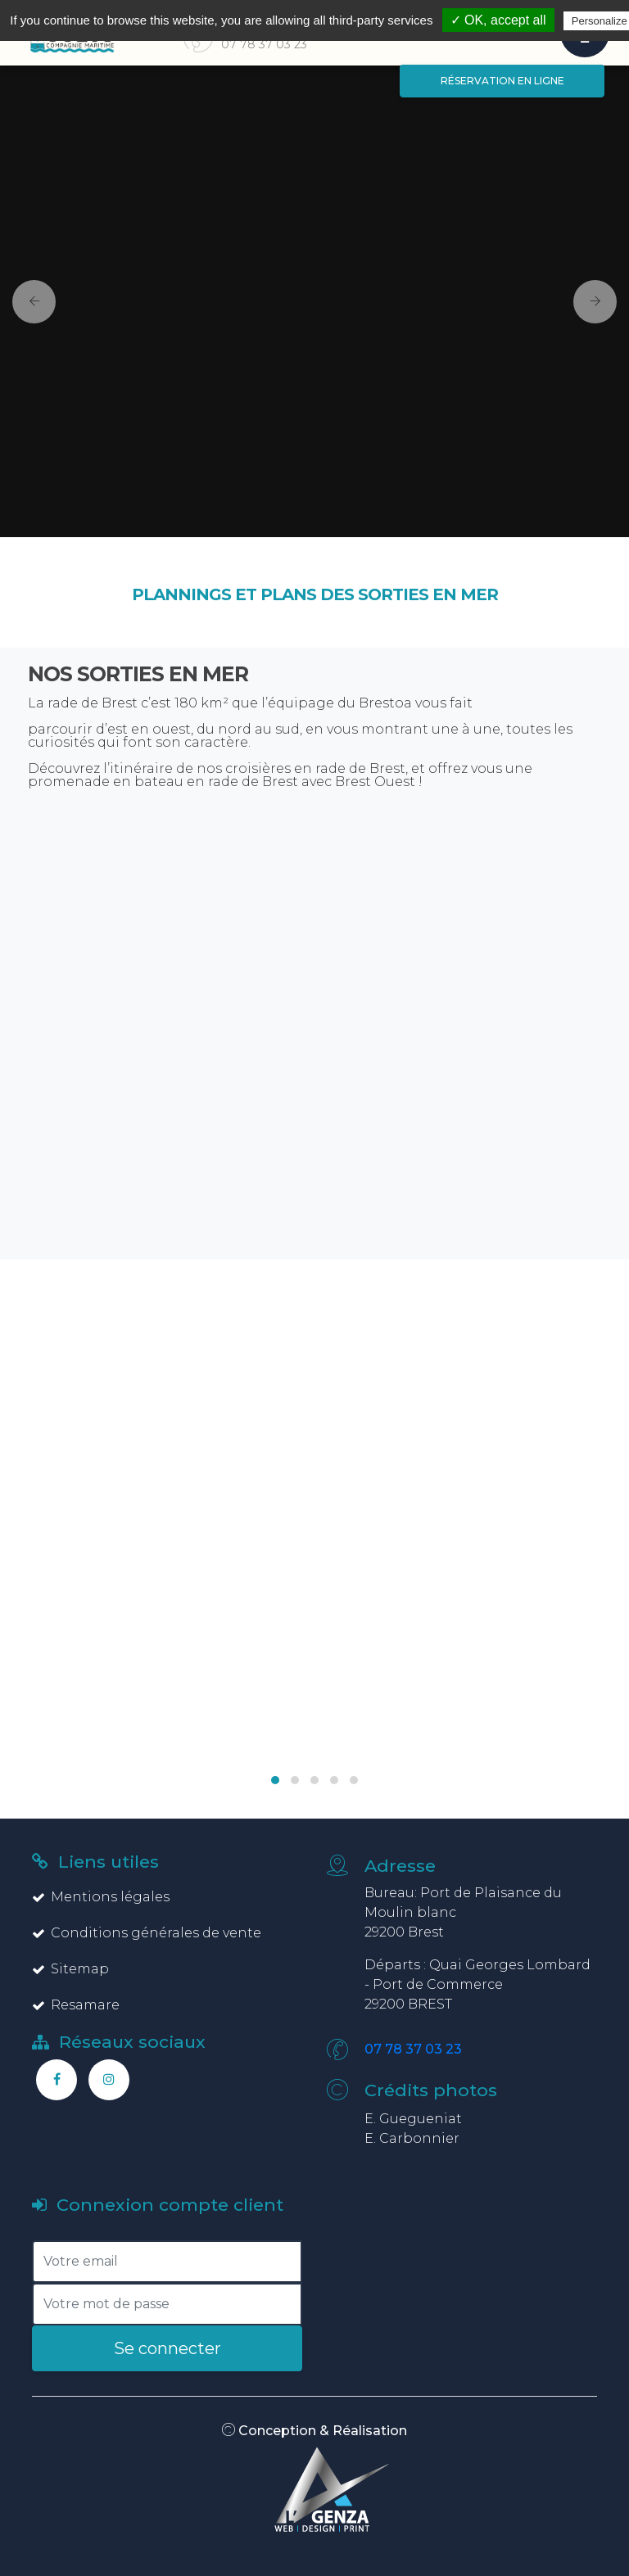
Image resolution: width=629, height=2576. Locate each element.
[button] (28, 301)
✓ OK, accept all (498, 20)
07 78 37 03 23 (413, 2049)
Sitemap (70, 1969)
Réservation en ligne (502, 81)
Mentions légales (101, 1897)
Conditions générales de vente (146, 1933)
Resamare (76, 2005)
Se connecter (167, 2348)
